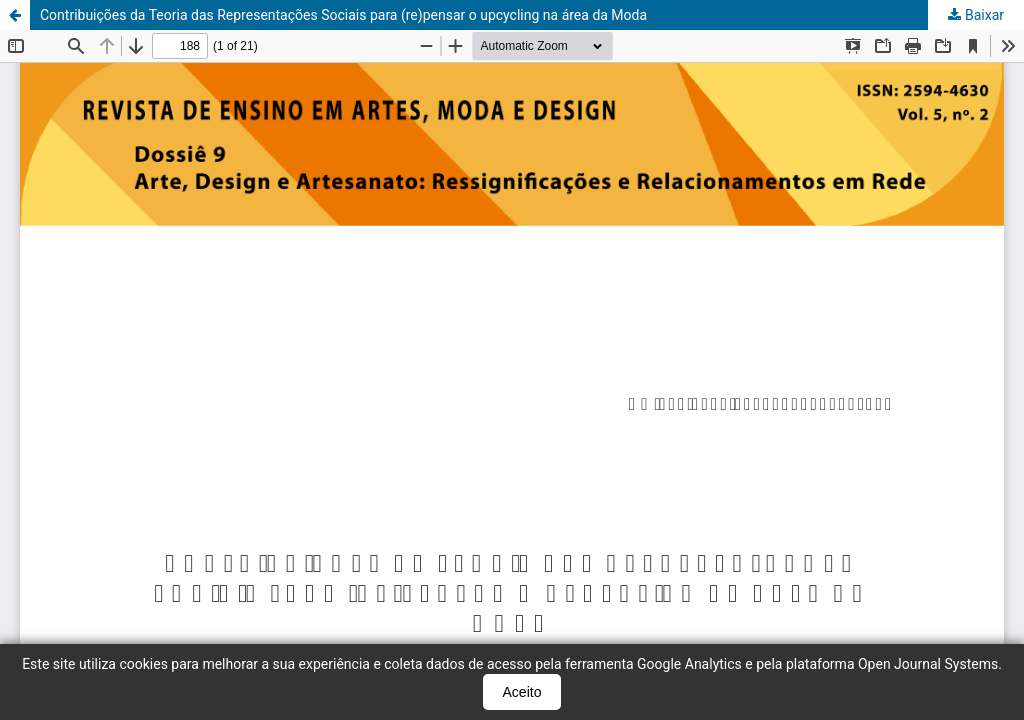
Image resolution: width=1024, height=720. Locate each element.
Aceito (522, 692)
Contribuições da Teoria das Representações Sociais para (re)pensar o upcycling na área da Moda (343, 15)
